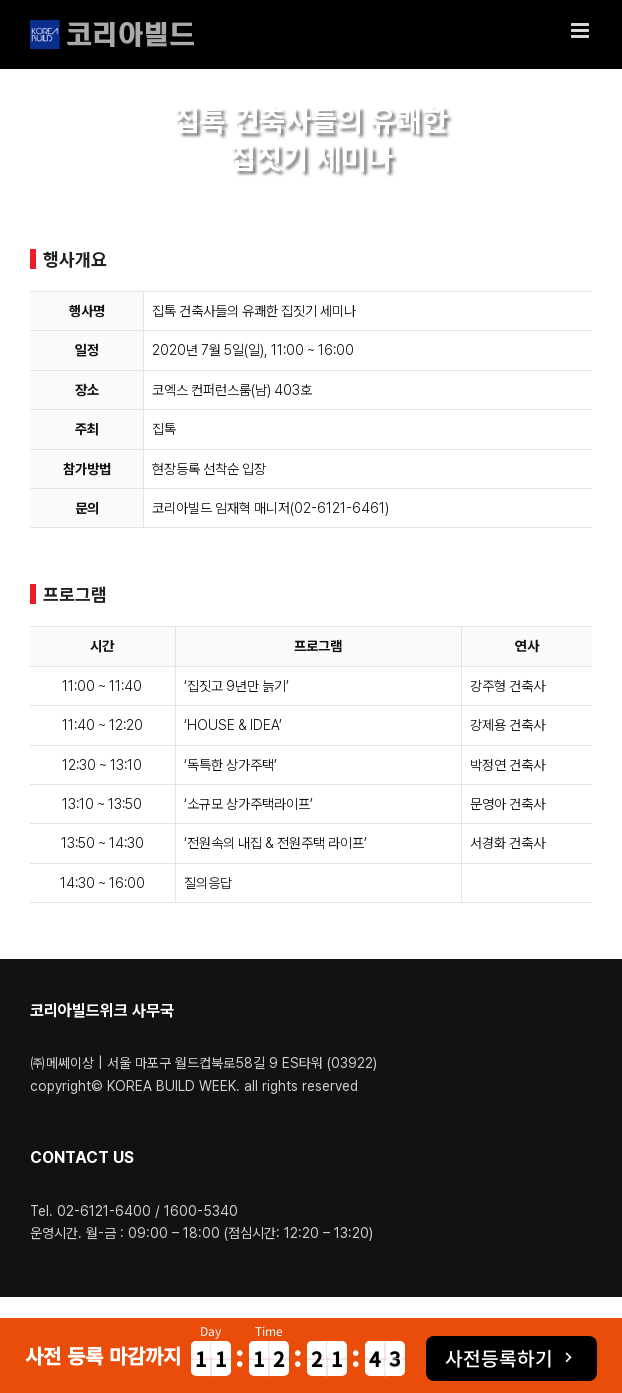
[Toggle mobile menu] (581, 30)
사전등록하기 (499, 1358)
